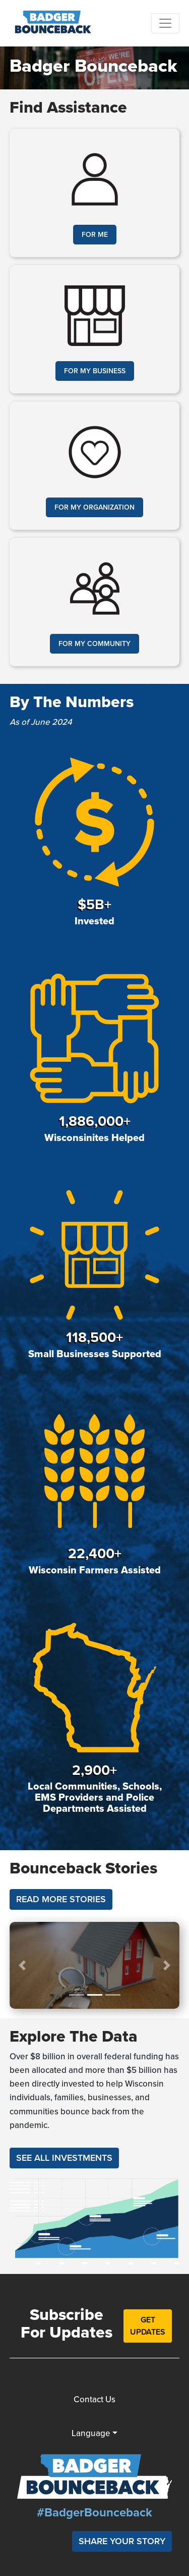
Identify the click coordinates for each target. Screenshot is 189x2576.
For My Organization (94, 507)
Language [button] (91, 2433)
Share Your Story (122, 2541)
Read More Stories (61, 1899)
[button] (22, 1965)
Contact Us (94, 2399)
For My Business (94, 371)
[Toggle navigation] (165, 23)
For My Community (94, 643)
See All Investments (64, 2157)
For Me (95, 234)
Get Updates (147, 2326)
